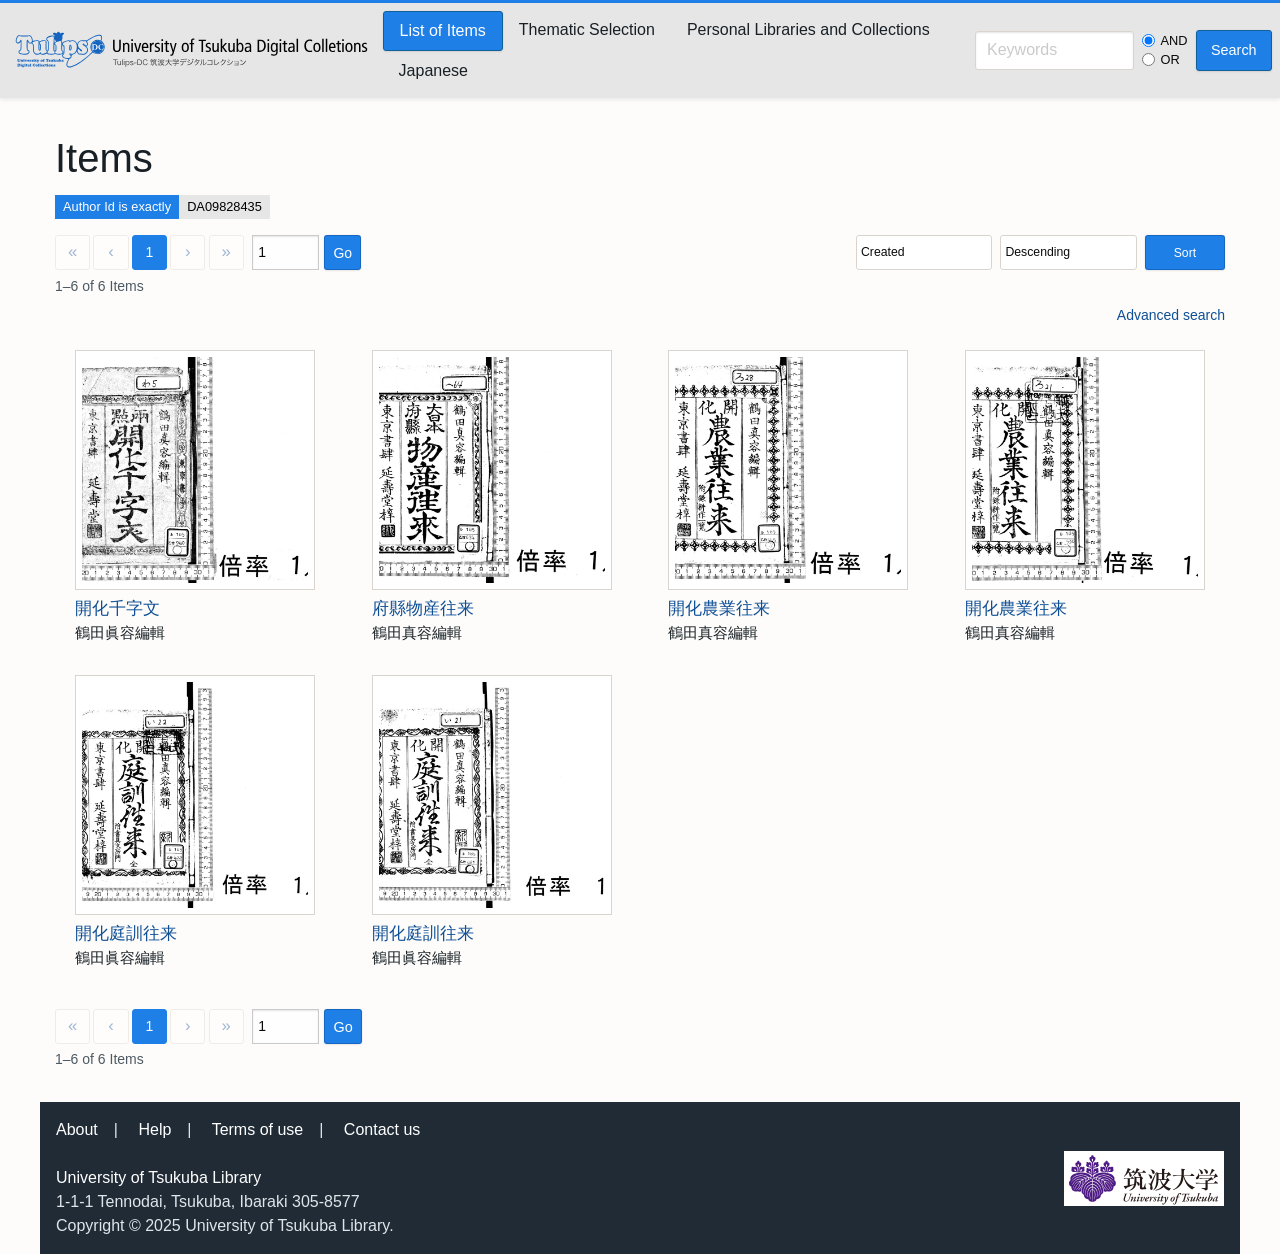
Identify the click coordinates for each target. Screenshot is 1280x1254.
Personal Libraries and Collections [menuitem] (808, 29)
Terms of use (258, 1129)
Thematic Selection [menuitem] (587, 29)
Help (154, 1129)
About (77, 1129)
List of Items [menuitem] (443, 30)
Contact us (382, 1129)
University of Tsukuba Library (158, 1177)
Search (1234, 50)
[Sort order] (1068, 252)
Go (342, 253)
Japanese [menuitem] (433, 70)
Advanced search (1171, 315)
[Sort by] (924, 252)
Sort (1185, 253)
